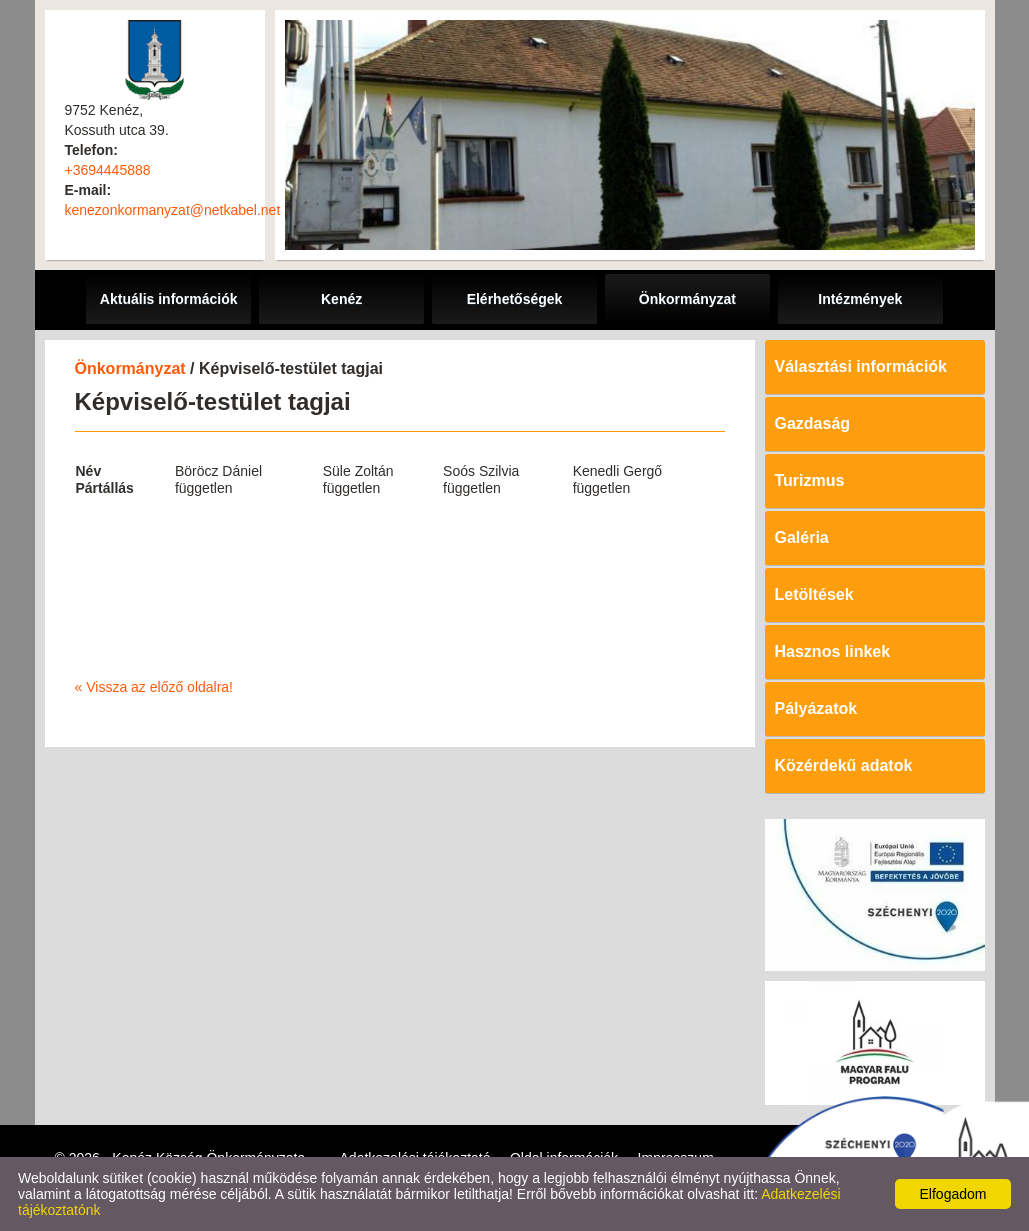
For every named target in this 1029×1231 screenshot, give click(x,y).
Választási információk (861, 366)
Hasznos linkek (833, 651)
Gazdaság (813, 423)
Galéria (802, 537)
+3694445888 (108, 170)
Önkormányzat (130, 368)
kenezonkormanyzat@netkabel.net (173, 210)
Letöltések (814, 594)
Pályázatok (816, 708)
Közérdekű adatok (844, 765)
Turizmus (810, 480)
